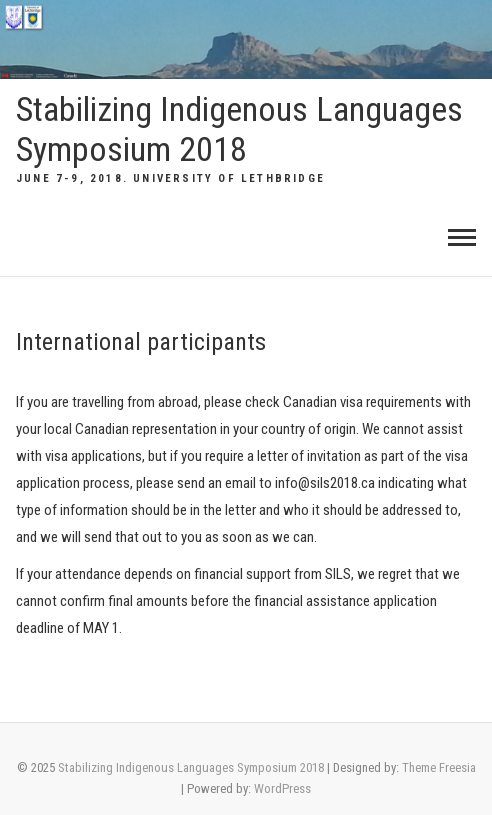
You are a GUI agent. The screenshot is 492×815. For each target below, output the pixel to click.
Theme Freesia (439, 767)
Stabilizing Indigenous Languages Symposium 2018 (239, 129)
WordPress (282, 788)
